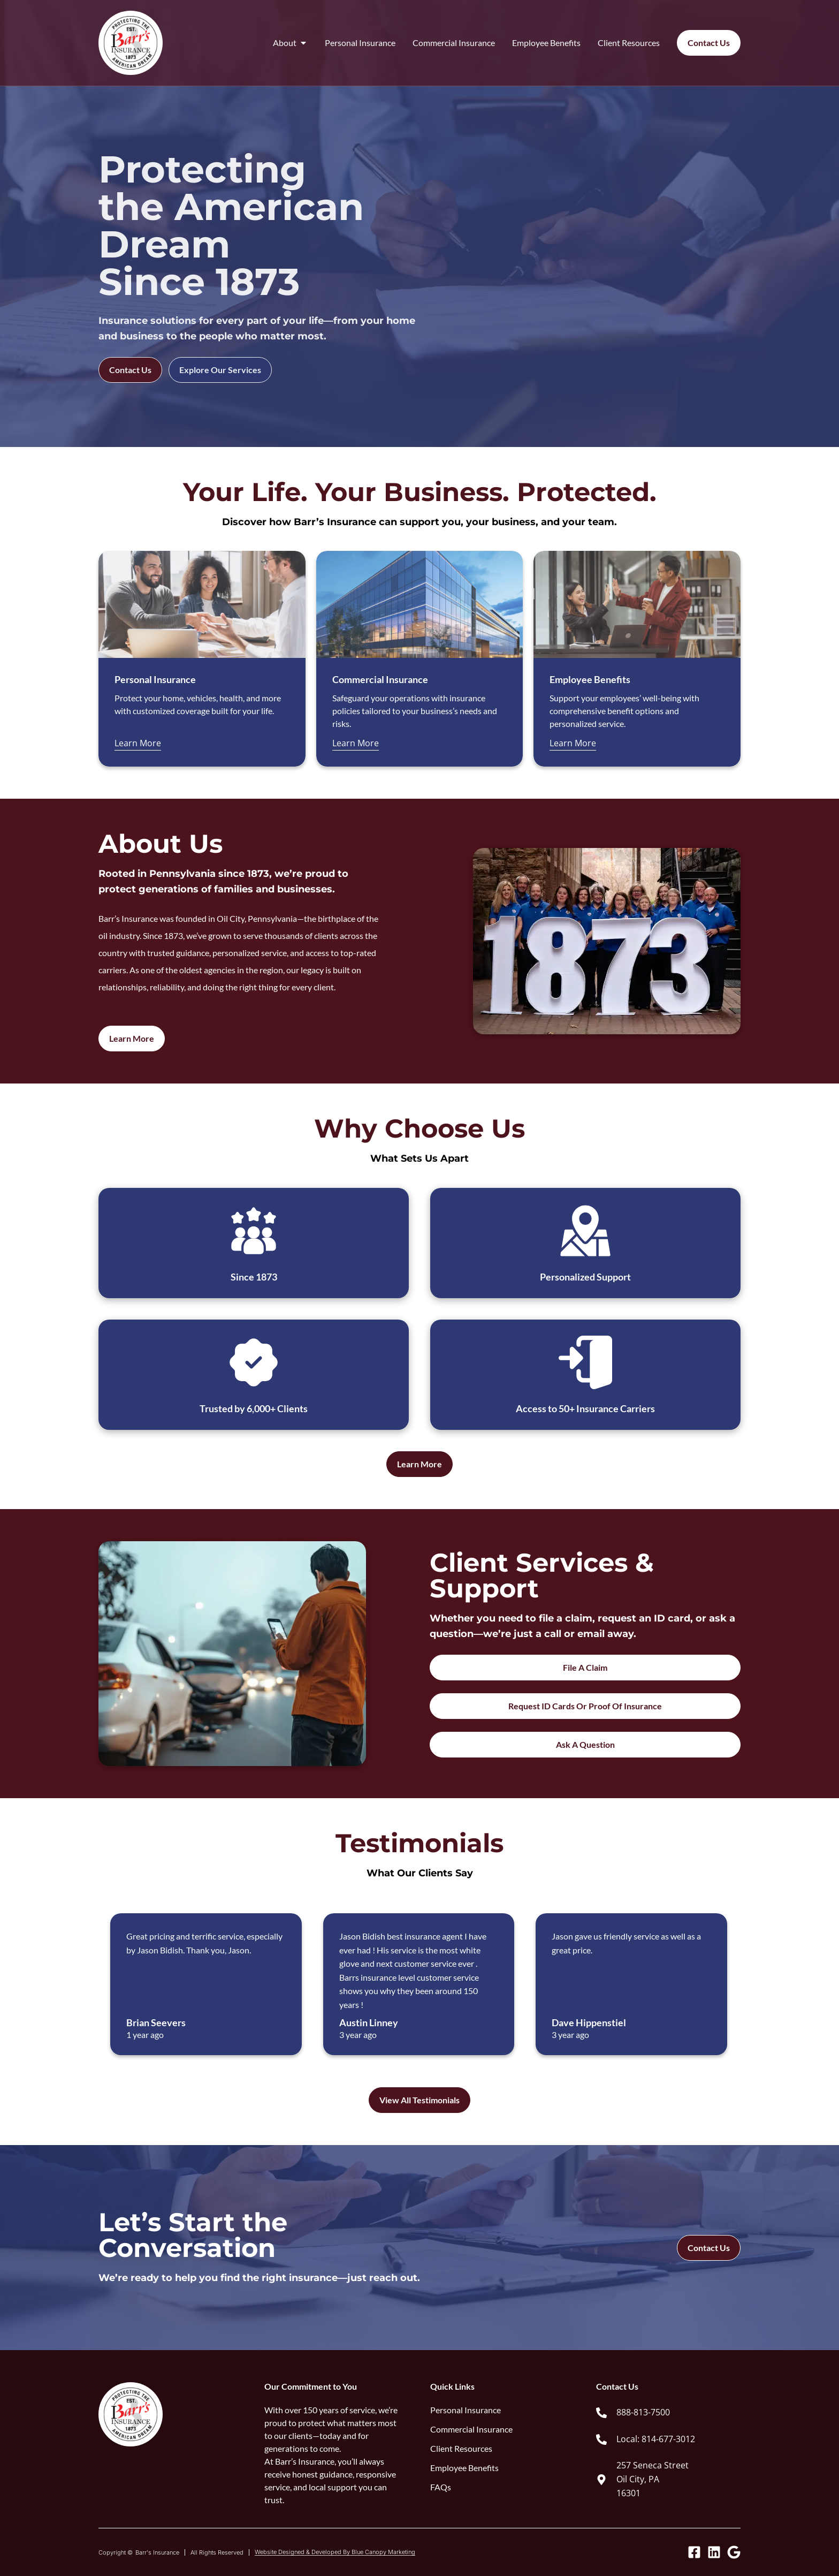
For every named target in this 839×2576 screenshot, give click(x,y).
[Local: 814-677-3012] (601, 2439)
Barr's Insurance (157, 2552)
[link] (668, 2413)
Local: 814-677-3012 (655, 2439)
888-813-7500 (643, 2412)
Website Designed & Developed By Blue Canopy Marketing (335, 2552)
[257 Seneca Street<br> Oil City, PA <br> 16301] (601, 2479)
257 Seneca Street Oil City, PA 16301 (652, 2478)
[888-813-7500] (601, 2412)
